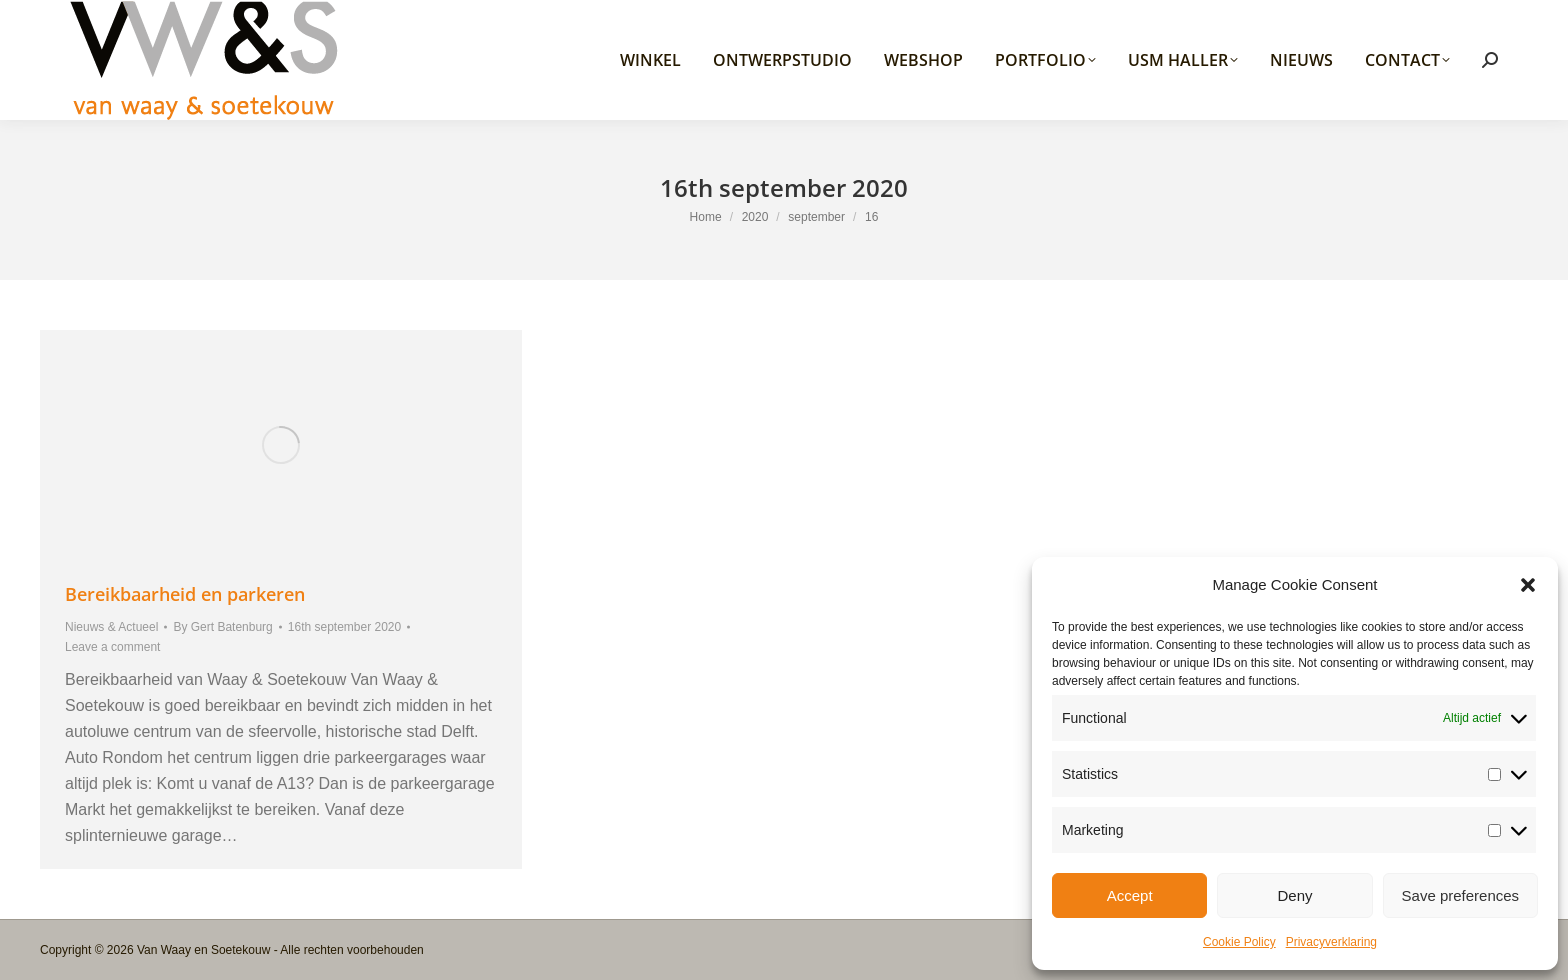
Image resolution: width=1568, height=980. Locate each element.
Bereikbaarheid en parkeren (185, 594)
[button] (1528, 585)
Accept (1130, 895)
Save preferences (1461, 895)
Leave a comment (112, 647)
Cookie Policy (1239, 942)
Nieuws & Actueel (111, 627)
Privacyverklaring (1331, 942)
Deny (1294, 895)
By (222, 627)
